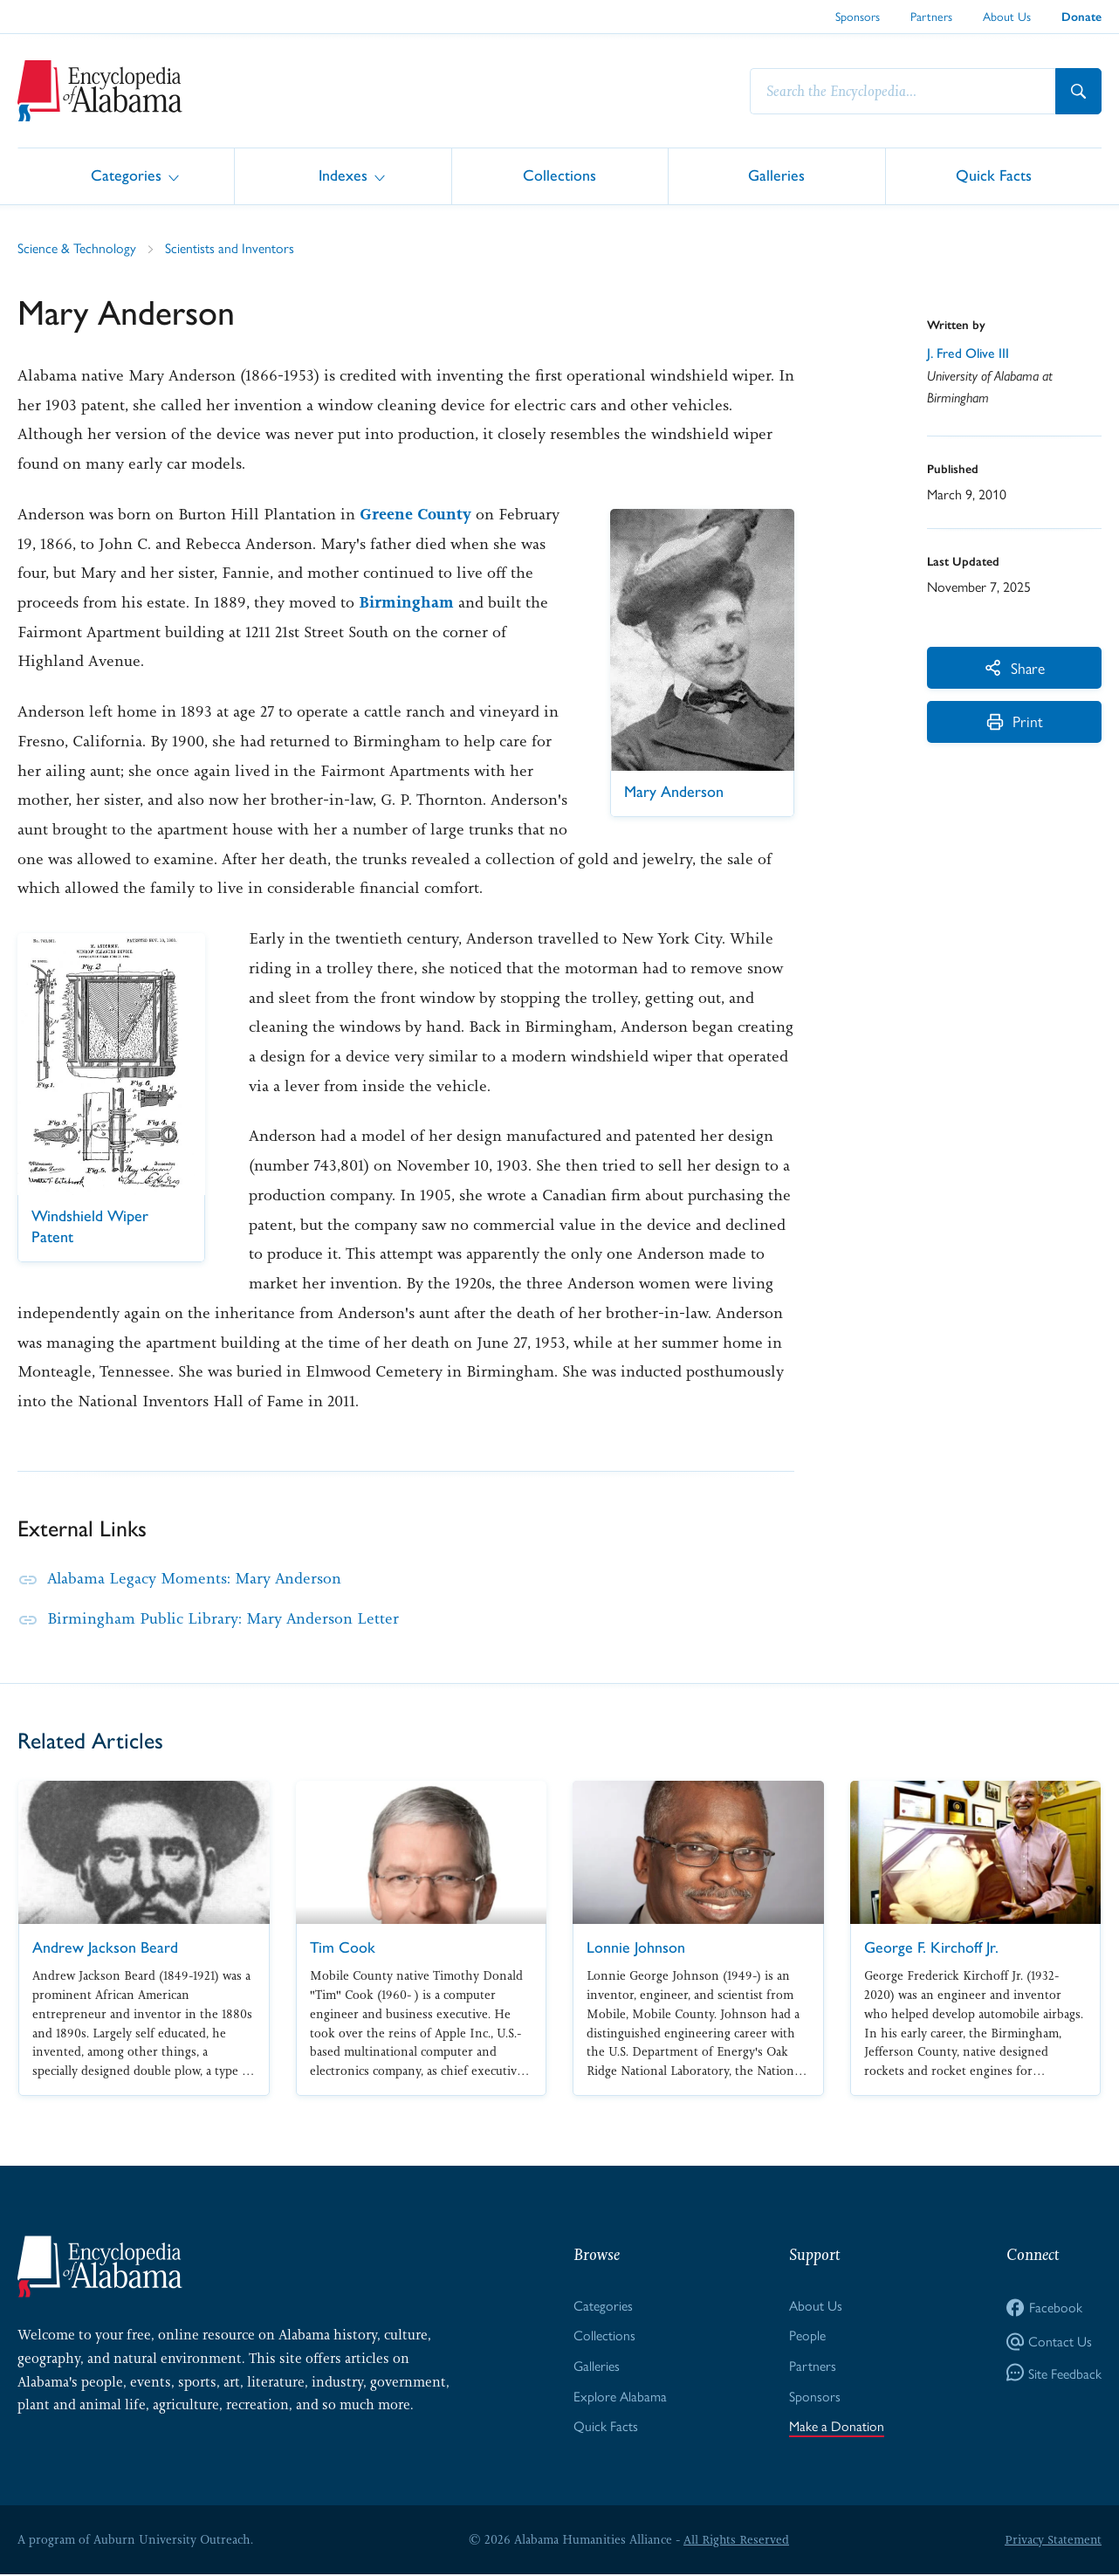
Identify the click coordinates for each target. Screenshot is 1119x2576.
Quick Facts (994, 175)
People (807, 2335)
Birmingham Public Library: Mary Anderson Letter (224, 1618)
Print (1014, 722)
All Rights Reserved (736, 2540)
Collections (559, 175)
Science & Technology (76, 247)
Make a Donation (836, 2426)
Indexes (343, 175)
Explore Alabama (620, 2396)
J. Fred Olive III (968, 353)
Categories (126, 175)
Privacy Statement (1053, 2540)
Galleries (776, 175)
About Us (1007, 15)
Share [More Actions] (1015, 667)
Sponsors (857, 15)
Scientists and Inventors (229, 247)
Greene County (415, 514)
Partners (931, 15)
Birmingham (406, 602)
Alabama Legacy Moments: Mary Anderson (195, 1578)
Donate (1081, 17)
